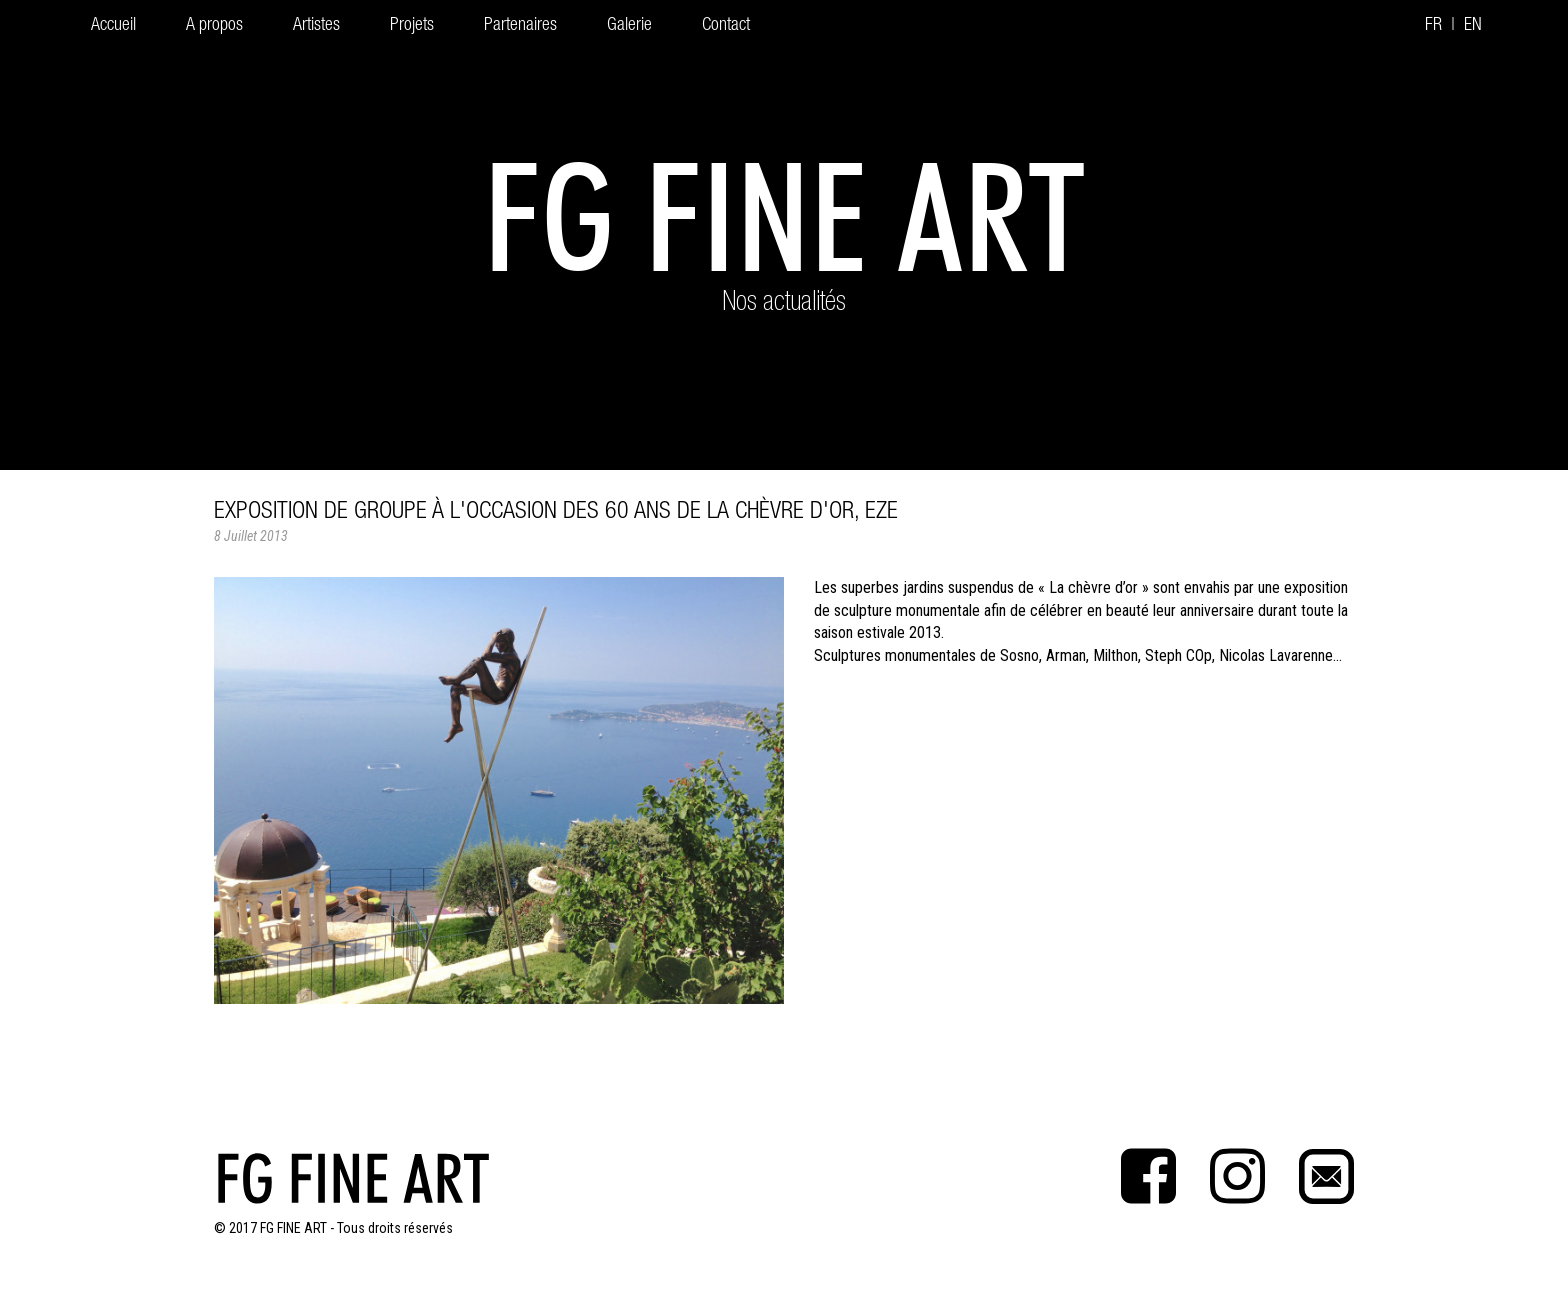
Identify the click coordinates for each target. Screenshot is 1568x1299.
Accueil (113, 26)
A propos (214, 26)
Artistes (316, 26)
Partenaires (520, 26)
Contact (726, 26)
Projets (412, 26)
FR (1433, 26)
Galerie (629, 26)
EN (1473, 26)
